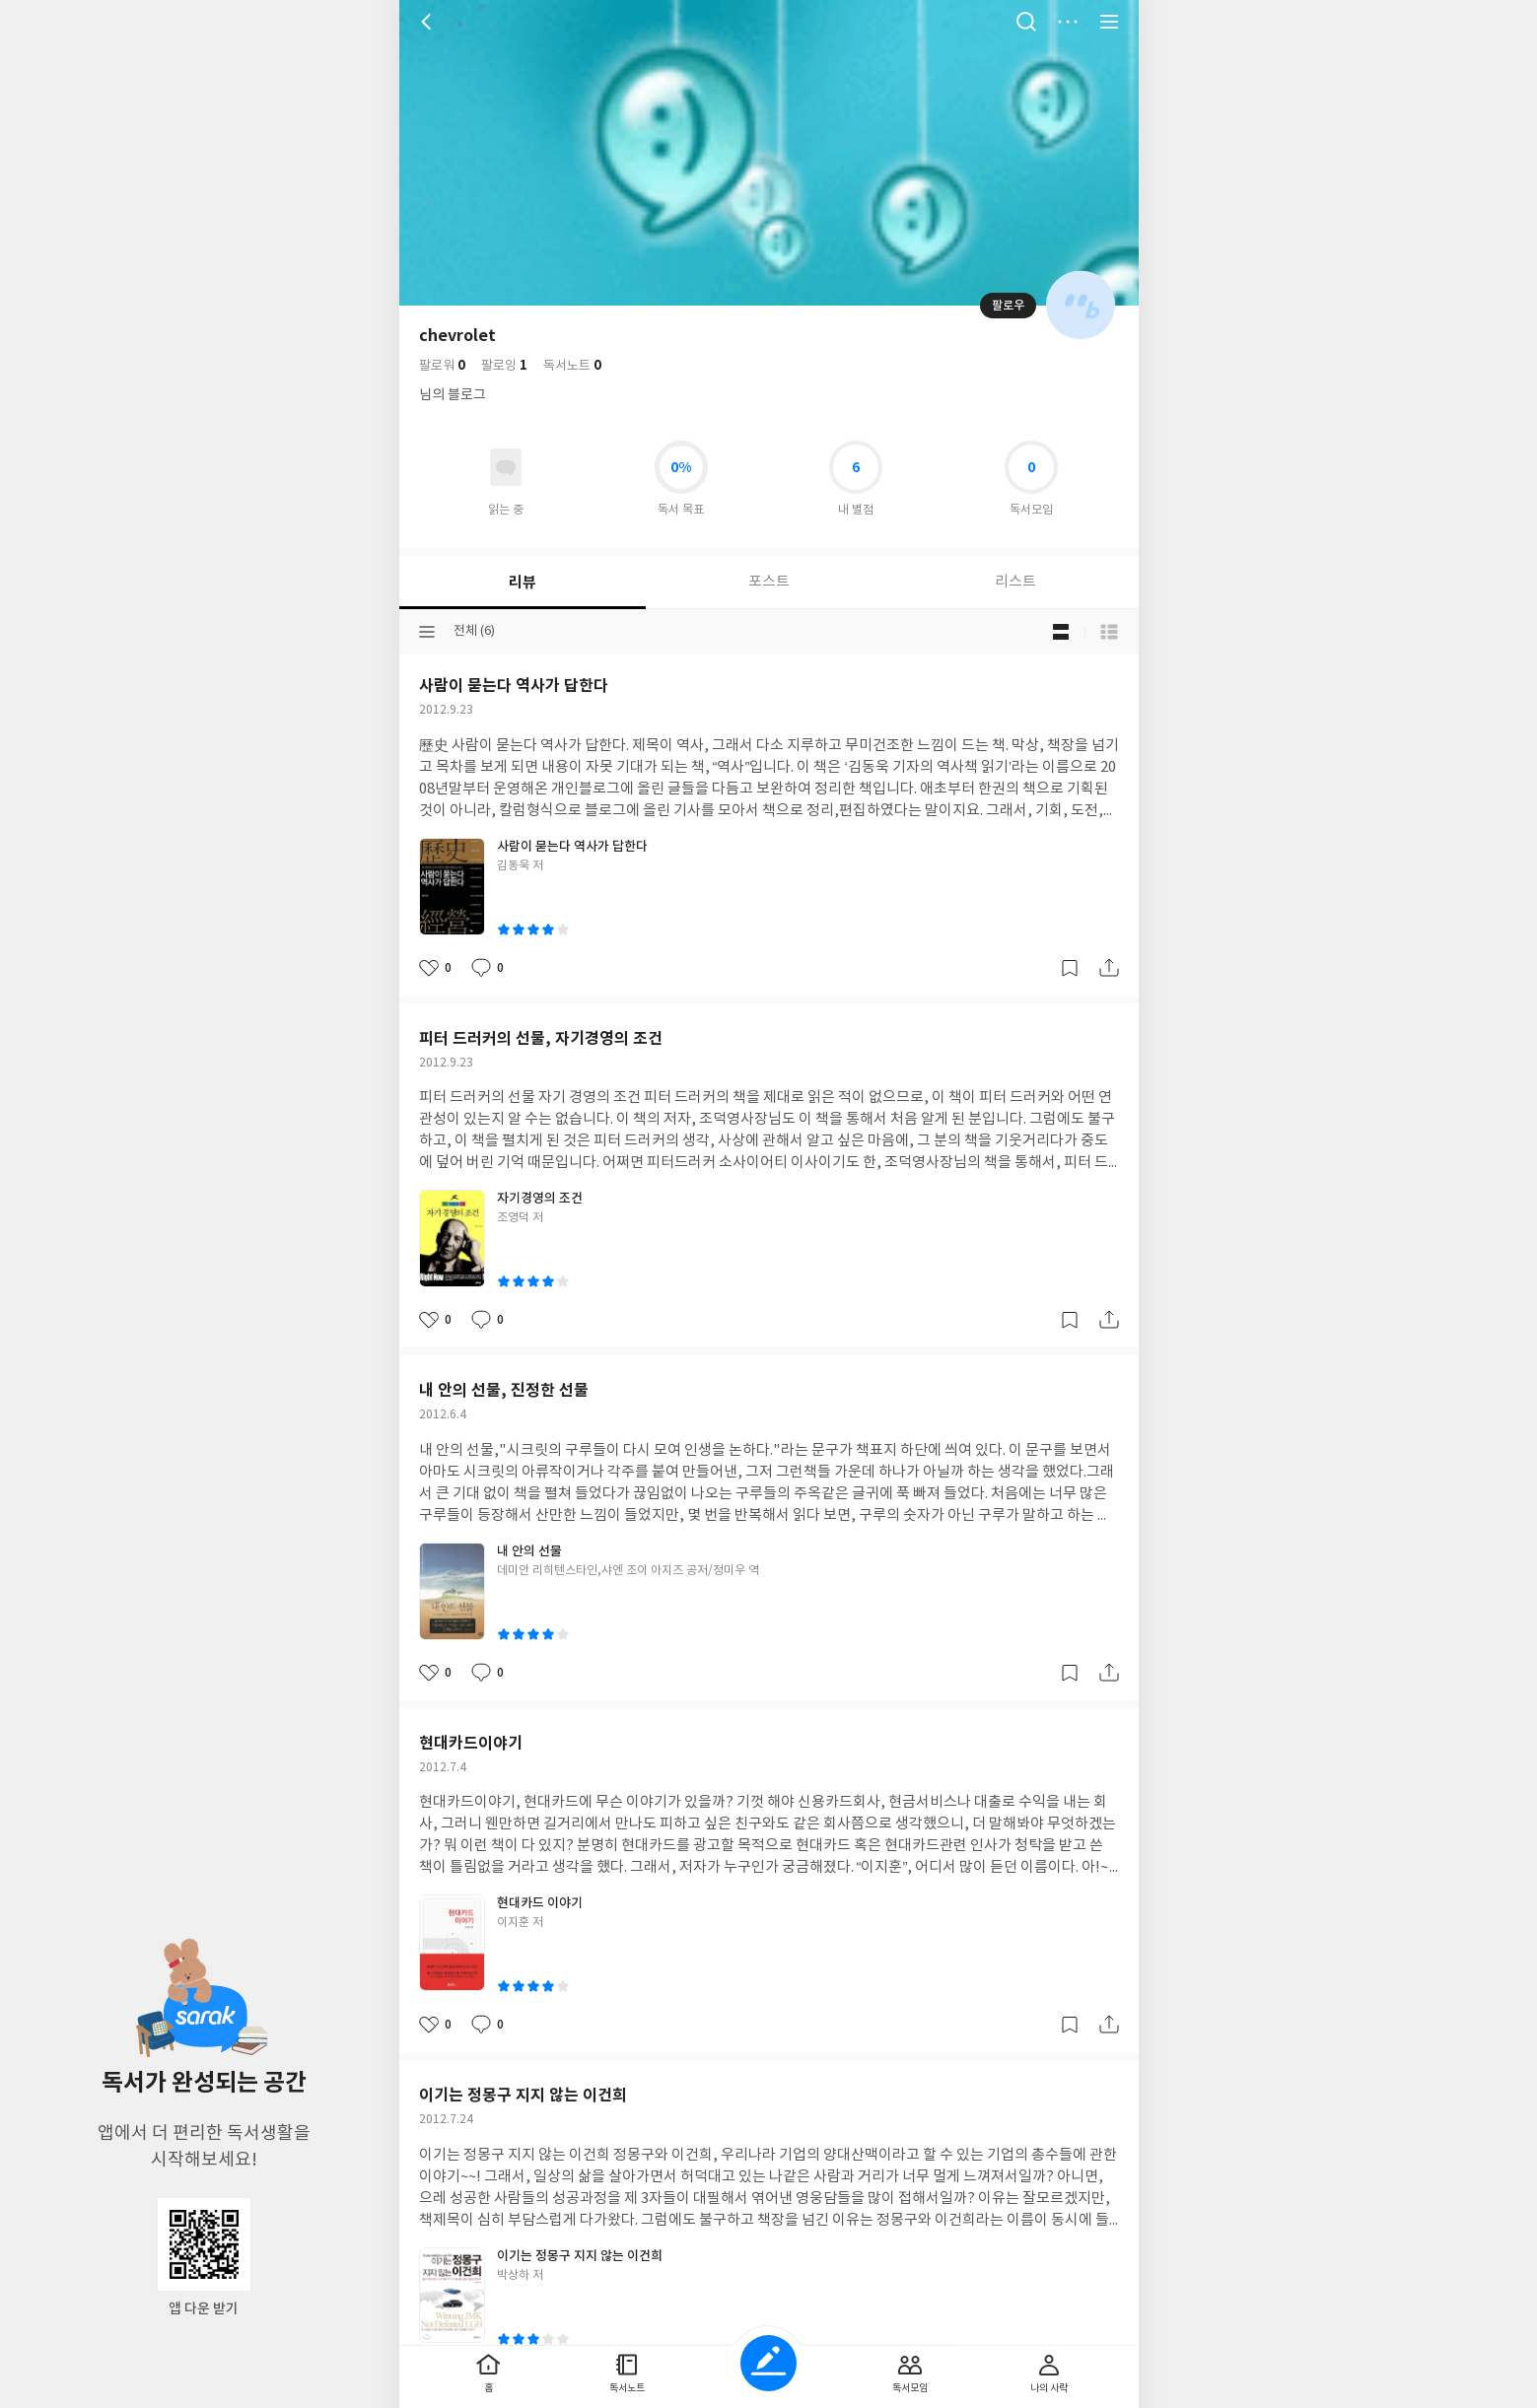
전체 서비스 (1109, 22)
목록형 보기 (1109, 631)
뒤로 (429, 22)
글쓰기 (768, 2363)
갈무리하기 (1070, 968)
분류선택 (427, 631)
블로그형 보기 (1060, 631)
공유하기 (1109, 968)
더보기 (1068, 22)
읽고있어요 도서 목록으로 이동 (505, 467)
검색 (1026, 22)
